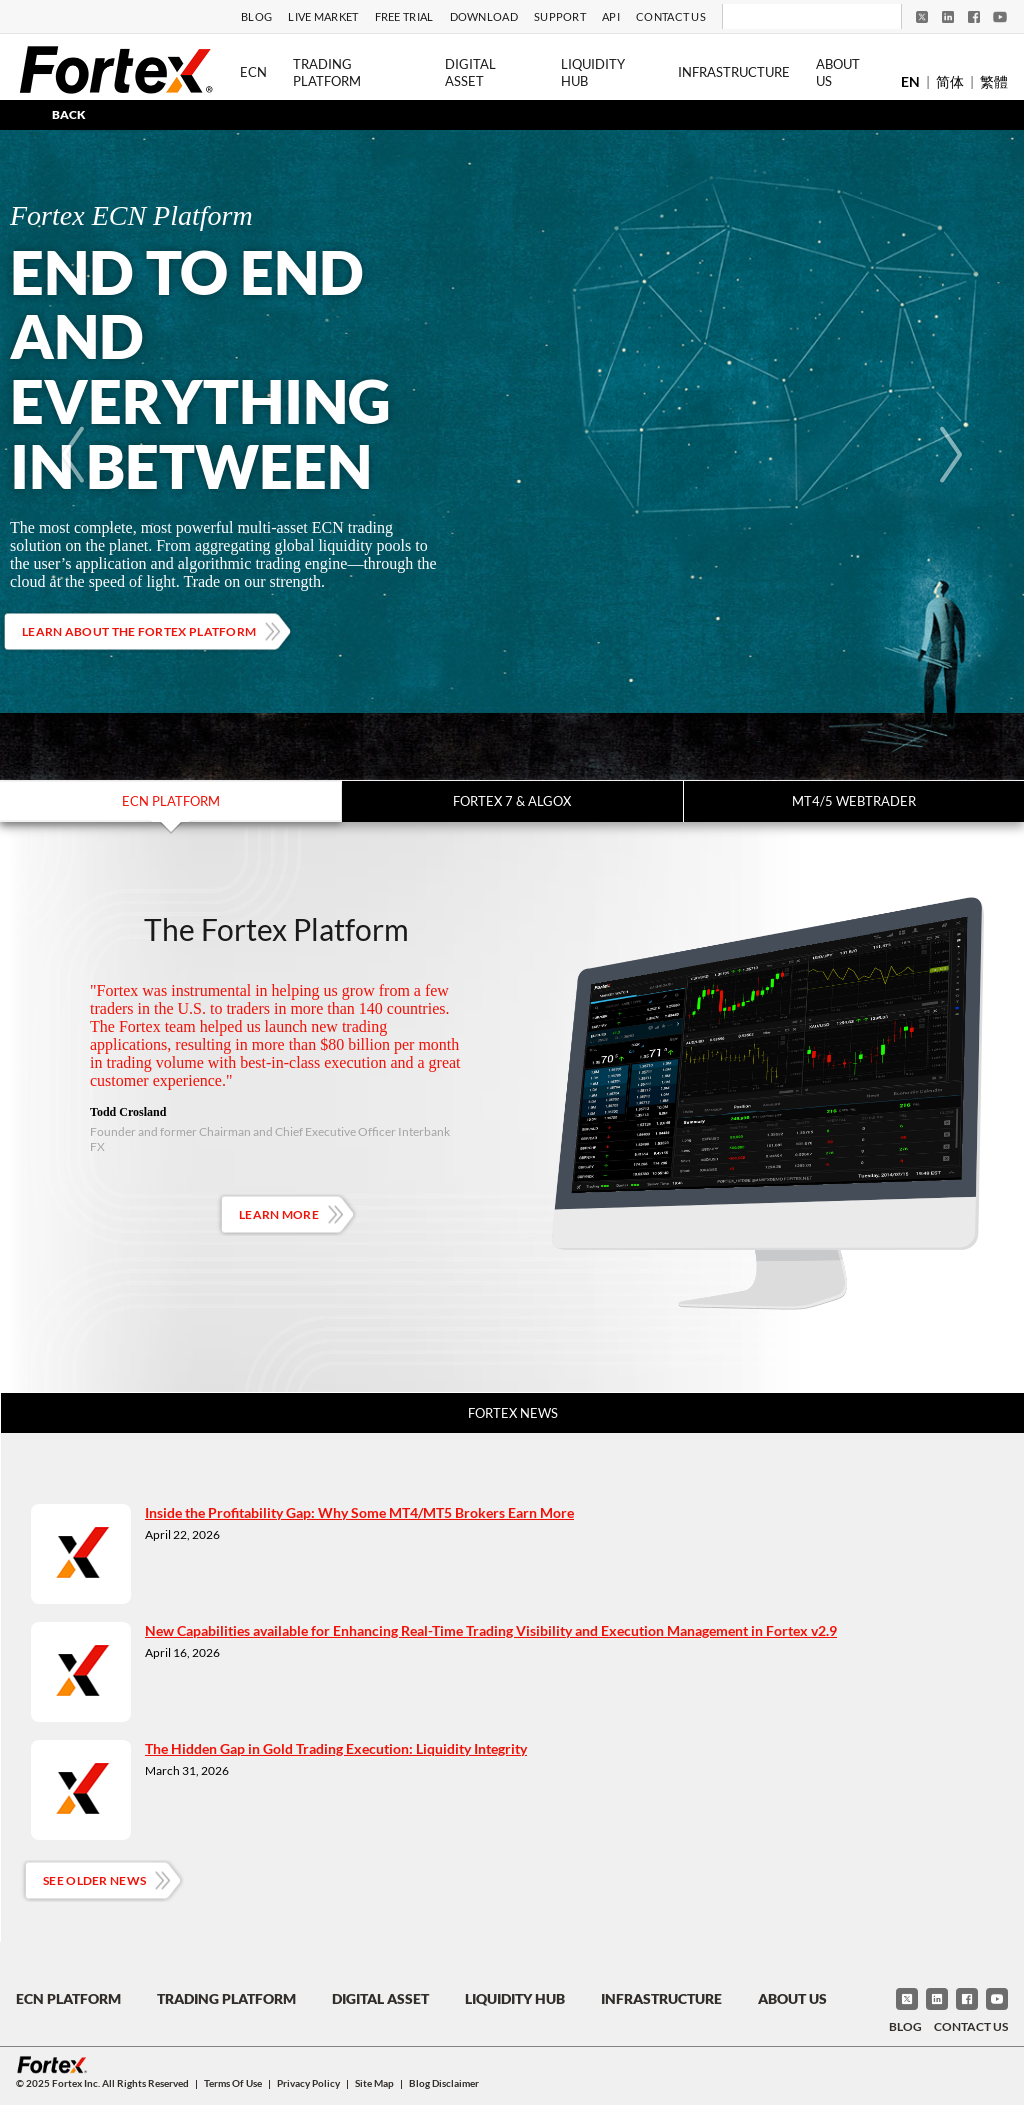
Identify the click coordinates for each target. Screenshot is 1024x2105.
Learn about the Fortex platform (139, 631)
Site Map (374, 2083)
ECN (253, 72)
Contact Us (671, 16)
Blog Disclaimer (444, 2083)
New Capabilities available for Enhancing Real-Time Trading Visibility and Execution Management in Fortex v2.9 (491, 1630)
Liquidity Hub (593, 72)
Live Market (323, 16)
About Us (838, 72)
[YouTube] (1000, 17)
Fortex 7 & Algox (512, 801)
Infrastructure (734, 72)
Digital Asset (470, 72)
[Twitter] (922, 17)
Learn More (279, 1214)
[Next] (951, 455)
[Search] (798, 17)
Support (560, 16)
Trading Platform (327, 72)
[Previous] (73, 455)
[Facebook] (974, 17)
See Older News (94, 1880)
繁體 (994, 81)
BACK (69, 114)
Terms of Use (233, 2083)
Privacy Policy (308, 2083)
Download (484, 16)
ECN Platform (171, 801)
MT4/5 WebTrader (854, 801)
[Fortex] (116, 69)
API (611, 16)
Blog (256, 16)
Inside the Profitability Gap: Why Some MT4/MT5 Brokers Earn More (359, 1512)
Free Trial (404, 16)
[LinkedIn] (948, 17)
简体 (950, 81)
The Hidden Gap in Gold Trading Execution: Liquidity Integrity (336, 1748)
